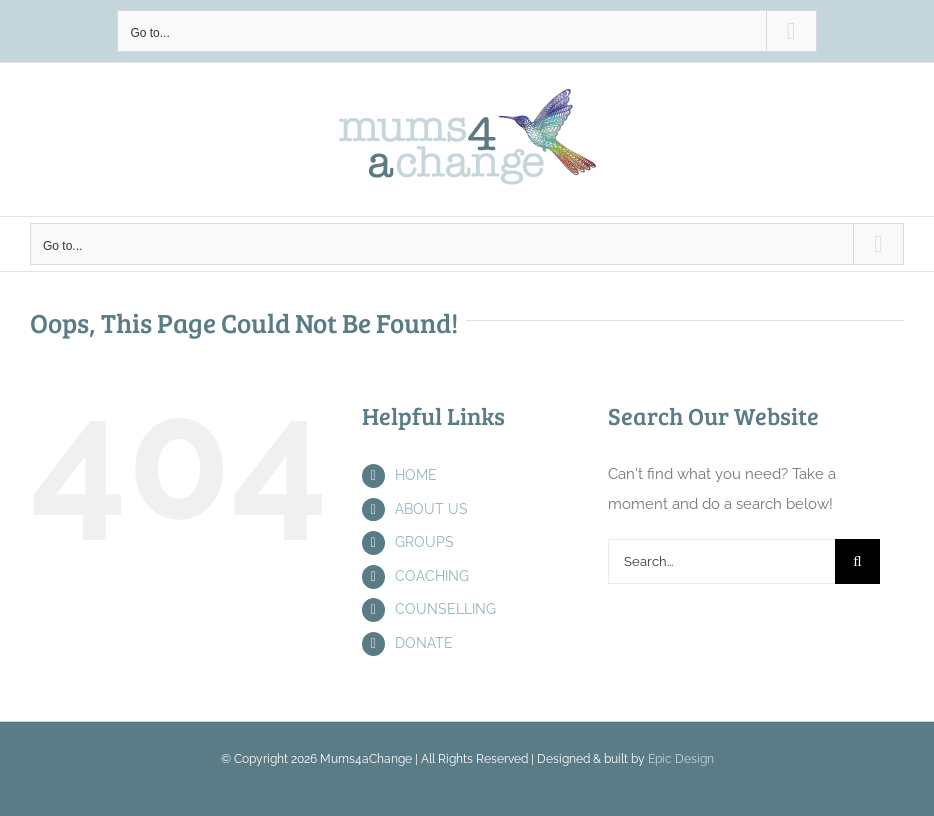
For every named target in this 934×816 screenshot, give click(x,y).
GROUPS (424, 542)
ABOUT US (431, 509)
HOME (416, 475)
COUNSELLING (445, 609)
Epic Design (681, 759)
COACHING (432, 576)
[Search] (857, 561)
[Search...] (721, 561)
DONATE (424, 643)
